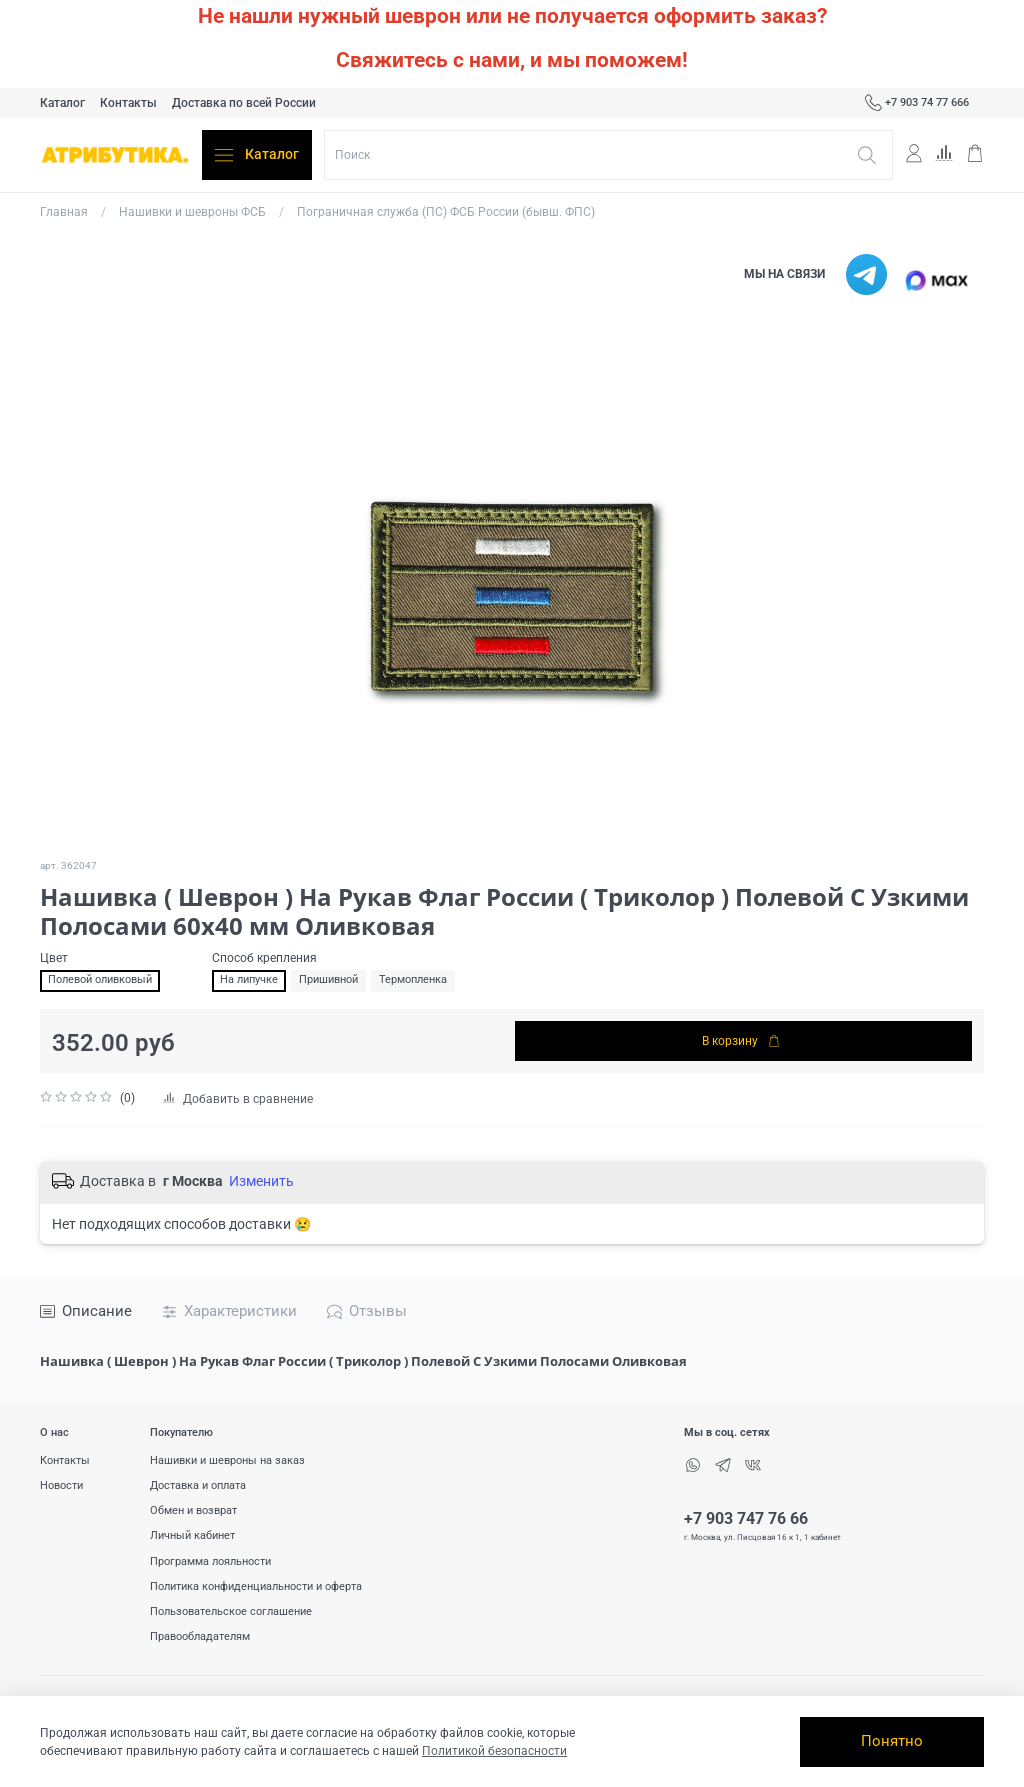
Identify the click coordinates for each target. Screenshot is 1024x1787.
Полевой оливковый (100, 979)
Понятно (892, 1741)
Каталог (62, 103)
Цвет (54, 958)
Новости (61, 1485)
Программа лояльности (210, 1561)
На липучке (249, 979)
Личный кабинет (192, 1535)
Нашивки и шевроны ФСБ (192, 212)
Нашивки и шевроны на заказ (227, 1460)
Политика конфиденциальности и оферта (256, 1586)
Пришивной (328, 979)
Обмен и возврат (193, 1510)
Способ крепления (264, 958)
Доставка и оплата (198, 1485)
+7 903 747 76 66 (746, 1519)
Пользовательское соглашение (231, 1611)
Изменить (261, 1181)
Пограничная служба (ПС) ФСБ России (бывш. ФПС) (446, 212)
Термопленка (413, 979)
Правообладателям (200, 1636)
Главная (64, 212)
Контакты (128, 103)
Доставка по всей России (244, 103)
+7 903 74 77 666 (917, 103)
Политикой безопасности (494, 1751)
